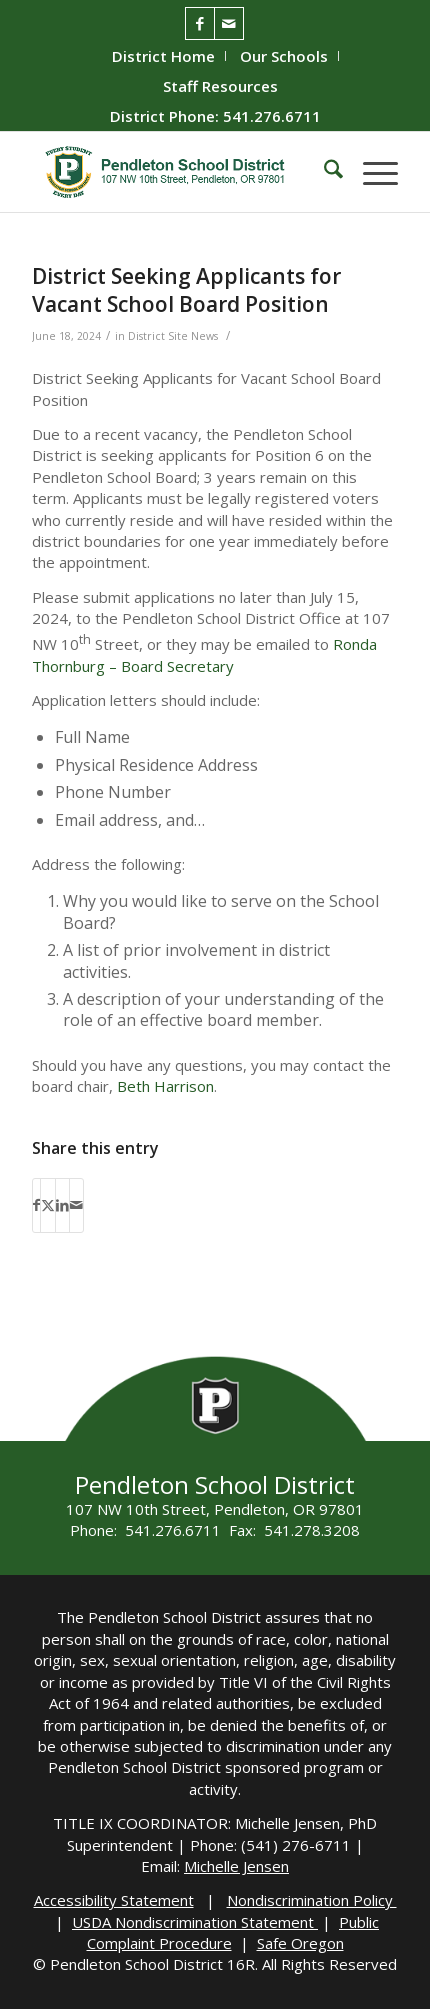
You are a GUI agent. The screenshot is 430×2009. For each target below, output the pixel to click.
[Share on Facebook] (36, 1205)
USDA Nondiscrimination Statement (195, 1922)
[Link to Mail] (229, 23)
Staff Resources (220, 86)
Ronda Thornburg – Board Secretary (204, 654)
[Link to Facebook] (200, 23)
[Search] (323, 172)
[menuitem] (164, 56)
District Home (163, 56)
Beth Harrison (165, 1086)
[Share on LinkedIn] (62, 1205)
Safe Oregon (300, 1943)
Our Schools (284, 56)
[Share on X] (48, 1205)
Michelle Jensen (236, 1866)
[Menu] (370, 172)
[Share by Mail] (76, 1205)
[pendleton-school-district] (178, 172)
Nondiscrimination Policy (312, 1900)
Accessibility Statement (114, 1900)
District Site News (173, 336)
